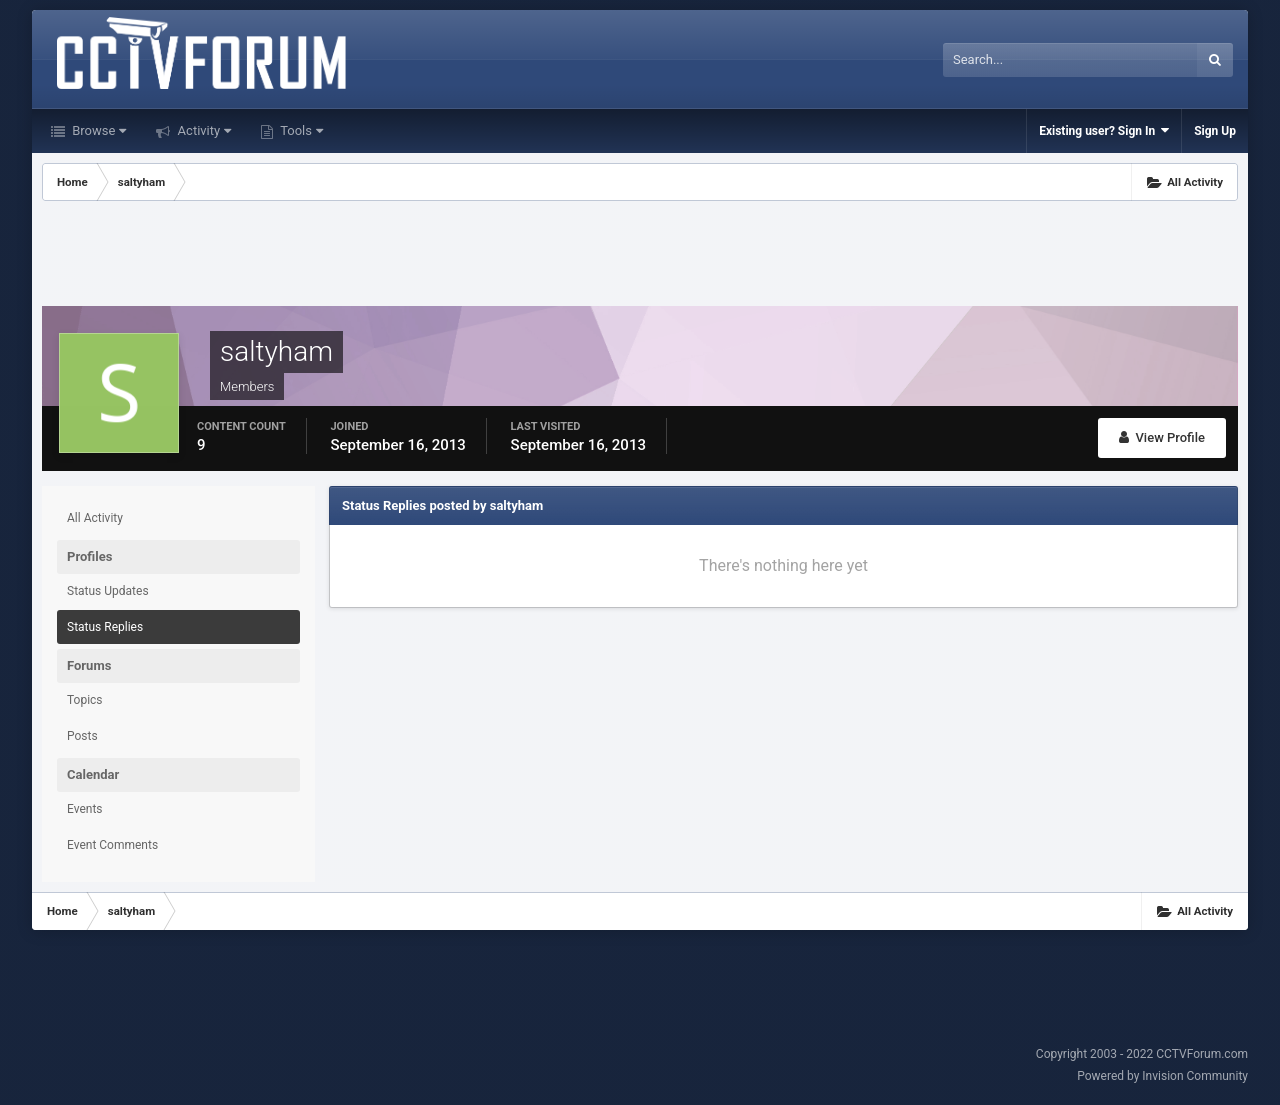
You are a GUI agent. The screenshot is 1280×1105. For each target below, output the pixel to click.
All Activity (95, 518)
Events (85, 809)
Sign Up (1215, 131)
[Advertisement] (640, 256)
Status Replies (105, 627)
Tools (300, 130)
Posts (82, 736)
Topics (85, 700)
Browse (97, 130)
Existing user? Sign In (1104, 130)
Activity (202, 130)
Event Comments (112, 845)
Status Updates (108, 591)
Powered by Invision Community (1162, 1076)
